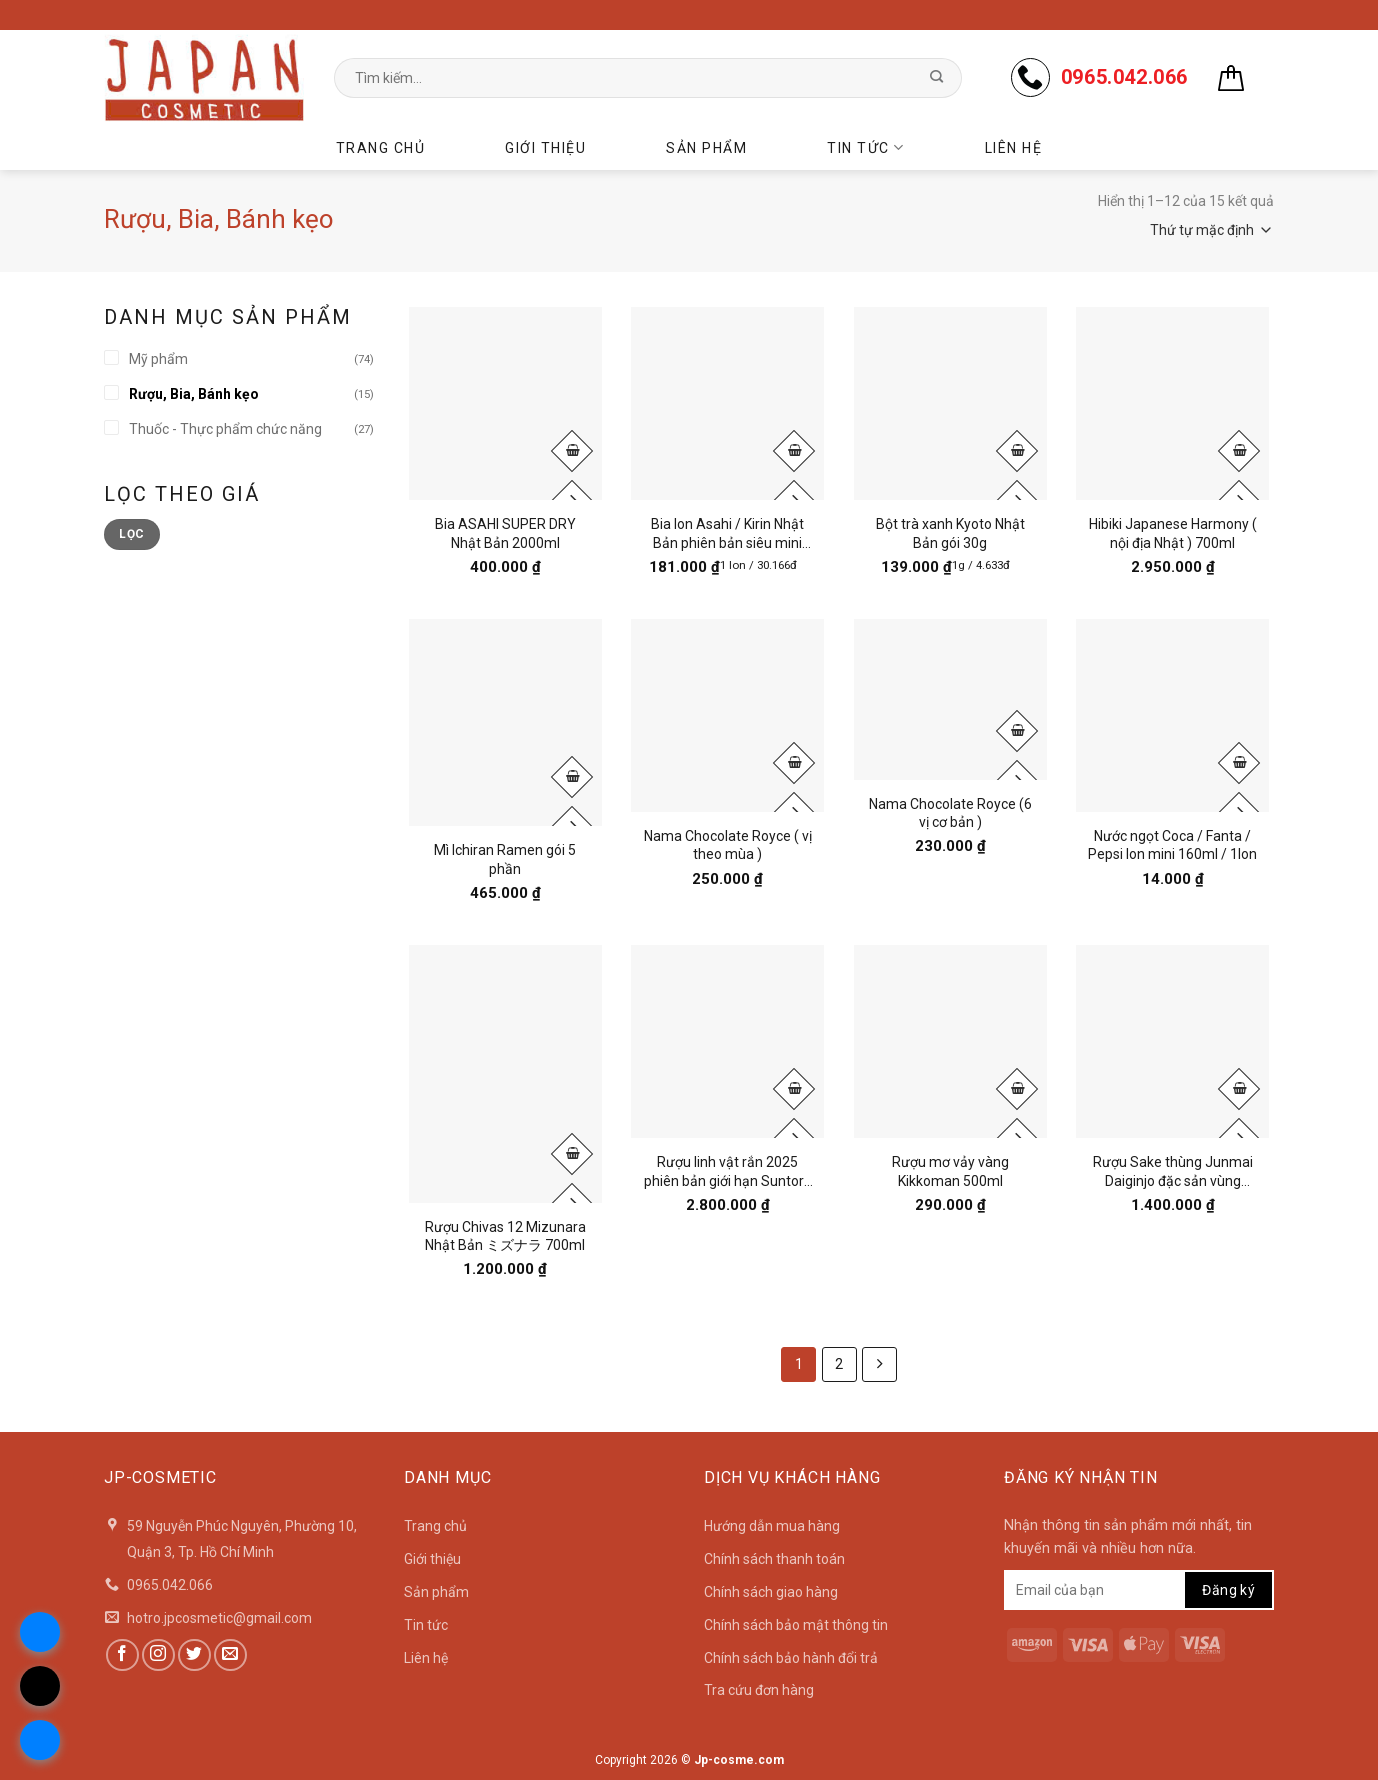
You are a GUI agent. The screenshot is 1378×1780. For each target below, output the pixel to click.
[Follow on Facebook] (122, 1655)
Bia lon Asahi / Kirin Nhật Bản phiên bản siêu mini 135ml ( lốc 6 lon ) (727, 533)
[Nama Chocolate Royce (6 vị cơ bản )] (950, 699)
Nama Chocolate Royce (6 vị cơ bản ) (950, 813)
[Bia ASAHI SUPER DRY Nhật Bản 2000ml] (505, 403)
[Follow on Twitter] (194, 1655)
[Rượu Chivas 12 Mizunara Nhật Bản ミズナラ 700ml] (505, 1074)
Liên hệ (1014, 148)
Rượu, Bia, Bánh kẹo (194, 394)
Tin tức (865, 147)
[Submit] (936, 78)
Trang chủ (381, 148)
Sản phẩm (706, 148)
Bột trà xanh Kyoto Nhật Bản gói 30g (950, 533)
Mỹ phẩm (158, 359)
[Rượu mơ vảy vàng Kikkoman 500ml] (950, 1041)
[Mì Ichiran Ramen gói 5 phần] (505, 722)
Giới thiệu (545, 148)
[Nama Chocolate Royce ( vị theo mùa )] (727, 715)
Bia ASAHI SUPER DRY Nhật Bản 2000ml (505, 533)
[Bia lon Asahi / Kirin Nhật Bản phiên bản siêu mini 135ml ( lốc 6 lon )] (727, 403)
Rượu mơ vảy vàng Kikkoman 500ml (950, 1171)
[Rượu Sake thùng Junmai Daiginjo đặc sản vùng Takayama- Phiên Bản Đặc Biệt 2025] (1172, 1041)
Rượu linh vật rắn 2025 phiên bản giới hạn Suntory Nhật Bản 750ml (727, 1171)
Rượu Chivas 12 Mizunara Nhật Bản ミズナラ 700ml (505, 1236)
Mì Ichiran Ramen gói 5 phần (505, 859)
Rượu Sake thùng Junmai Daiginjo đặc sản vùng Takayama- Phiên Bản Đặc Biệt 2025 (1173, 1171)
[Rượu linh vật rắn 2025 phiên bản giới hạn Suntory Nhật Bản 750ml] (727, 1041)
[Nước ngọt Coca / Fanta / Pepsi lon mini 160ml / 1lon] (1172, 715)
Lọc (131, 534)
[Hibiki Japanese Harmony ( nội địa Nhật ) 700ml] (1172, 403)
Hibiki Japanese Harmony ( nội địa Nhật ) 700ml (1173, 533)
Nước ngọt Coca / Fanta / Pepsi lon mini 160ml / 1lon (1172, 845)
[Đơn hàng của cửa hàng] (1164, 229)
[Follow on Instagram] (158, 1655)
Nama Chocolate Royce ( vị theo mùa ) (728, 845)
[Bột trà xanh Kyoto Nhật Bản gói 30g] (950, 403)
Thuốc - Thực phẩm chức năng (225, 429)
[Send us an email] (230, 1655)
